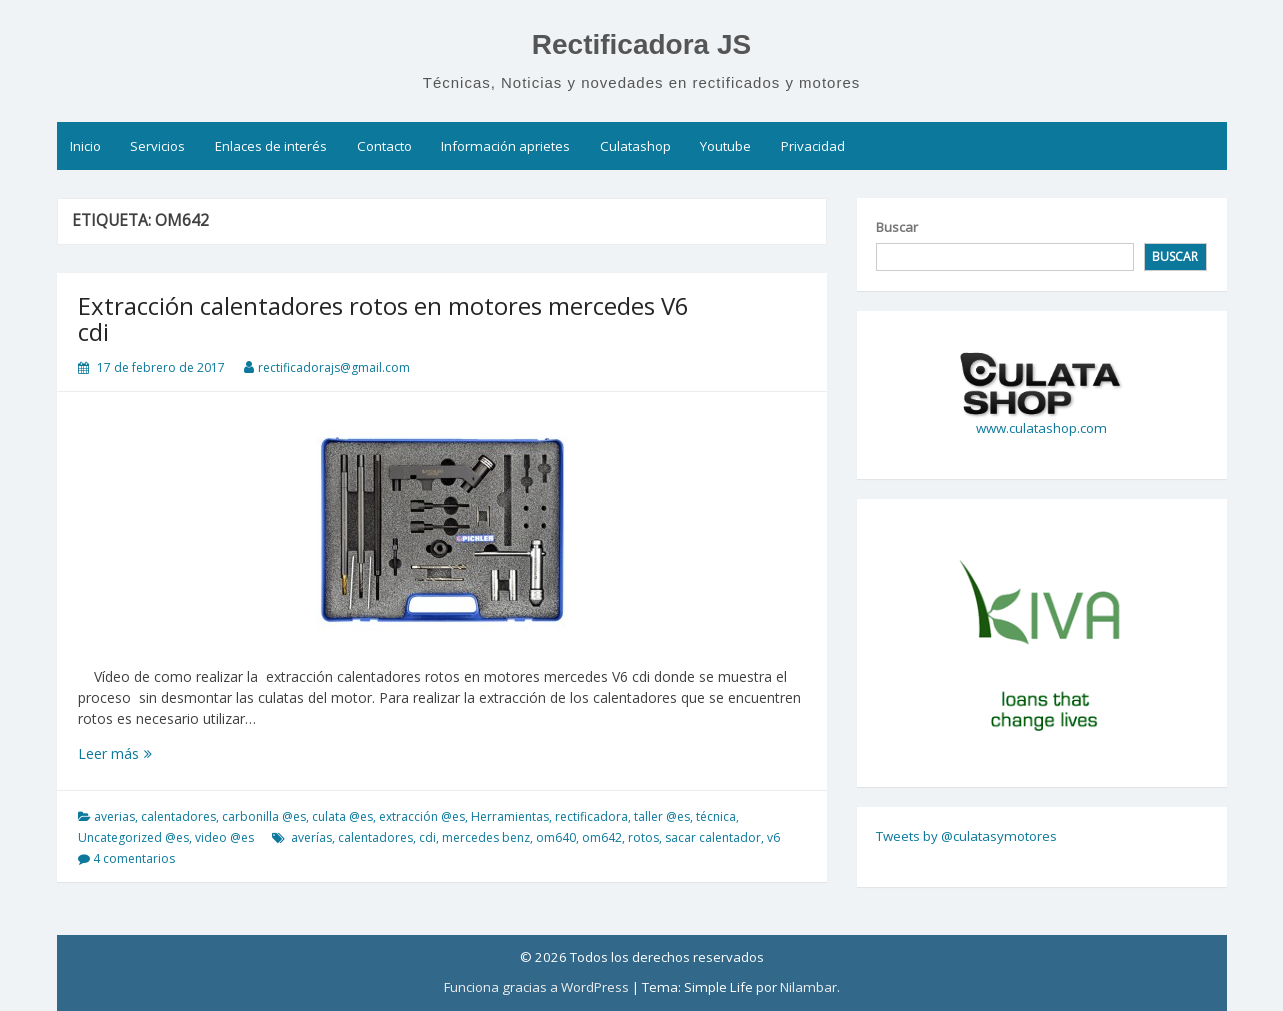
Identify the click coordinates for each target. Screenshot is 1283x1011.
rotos (643, 837)
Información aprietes (505, 146)
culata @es (342, 816)
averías (311, 837)
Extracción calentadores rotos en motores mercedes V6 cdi (383, 318)
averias (114, 816)
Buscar (897, 227)
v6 (773, 837)
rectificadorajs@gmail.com (334, 367)
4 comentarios (134, 858)
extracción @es (422, 816)
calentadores (178, 816)
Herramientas (510, 816)
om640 (556, 837)
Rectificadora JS (641, 44)
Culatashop (635, 146)
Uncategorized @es (133, 837)
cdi (427, 837)
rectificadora (591, 816)
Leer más (150, 753)
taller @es (662, 816)
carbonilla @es (264, 816)
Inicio (85, 146)
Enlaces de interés (271, 146)
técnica (716, 816)
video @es (224, 837)
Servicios (157, 146)
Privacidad (813, 146)
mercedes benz (486, 837)
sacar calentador (713, 837)
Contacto (384, 146)
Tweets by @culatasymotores (966, 836)
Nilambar (808, 987)
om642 (602, 837)
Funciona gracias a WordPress (536, 987)
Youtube (725, 146)
